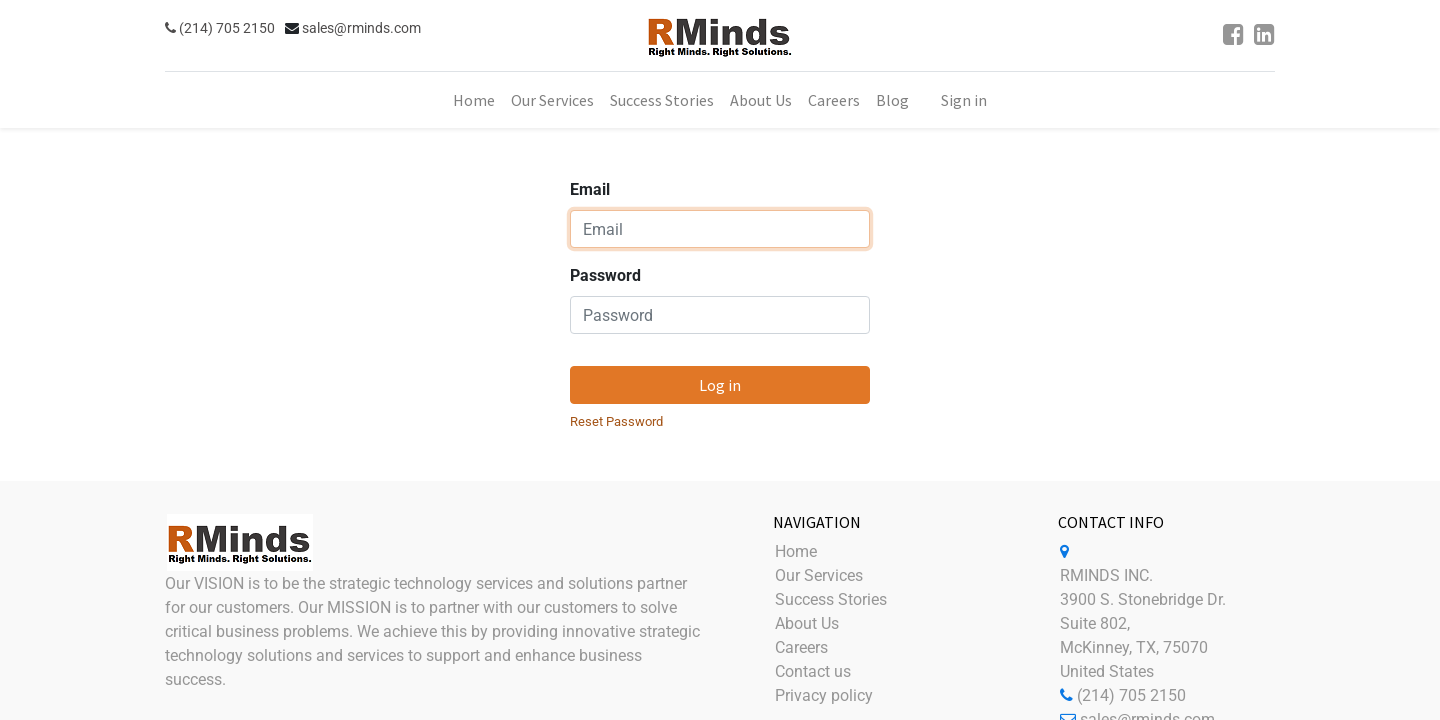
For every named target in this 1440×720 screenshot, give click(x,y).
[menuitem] (474, 100)
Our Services (819, 575)
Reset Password (616, 421)
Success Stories (831, 599)
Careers (801, 647)
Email (590, 189)
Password (605, 275)
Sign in (964, 100)
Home (796, 551)
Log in (720, 385)
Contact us (813, 671)
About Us (807, 623)
